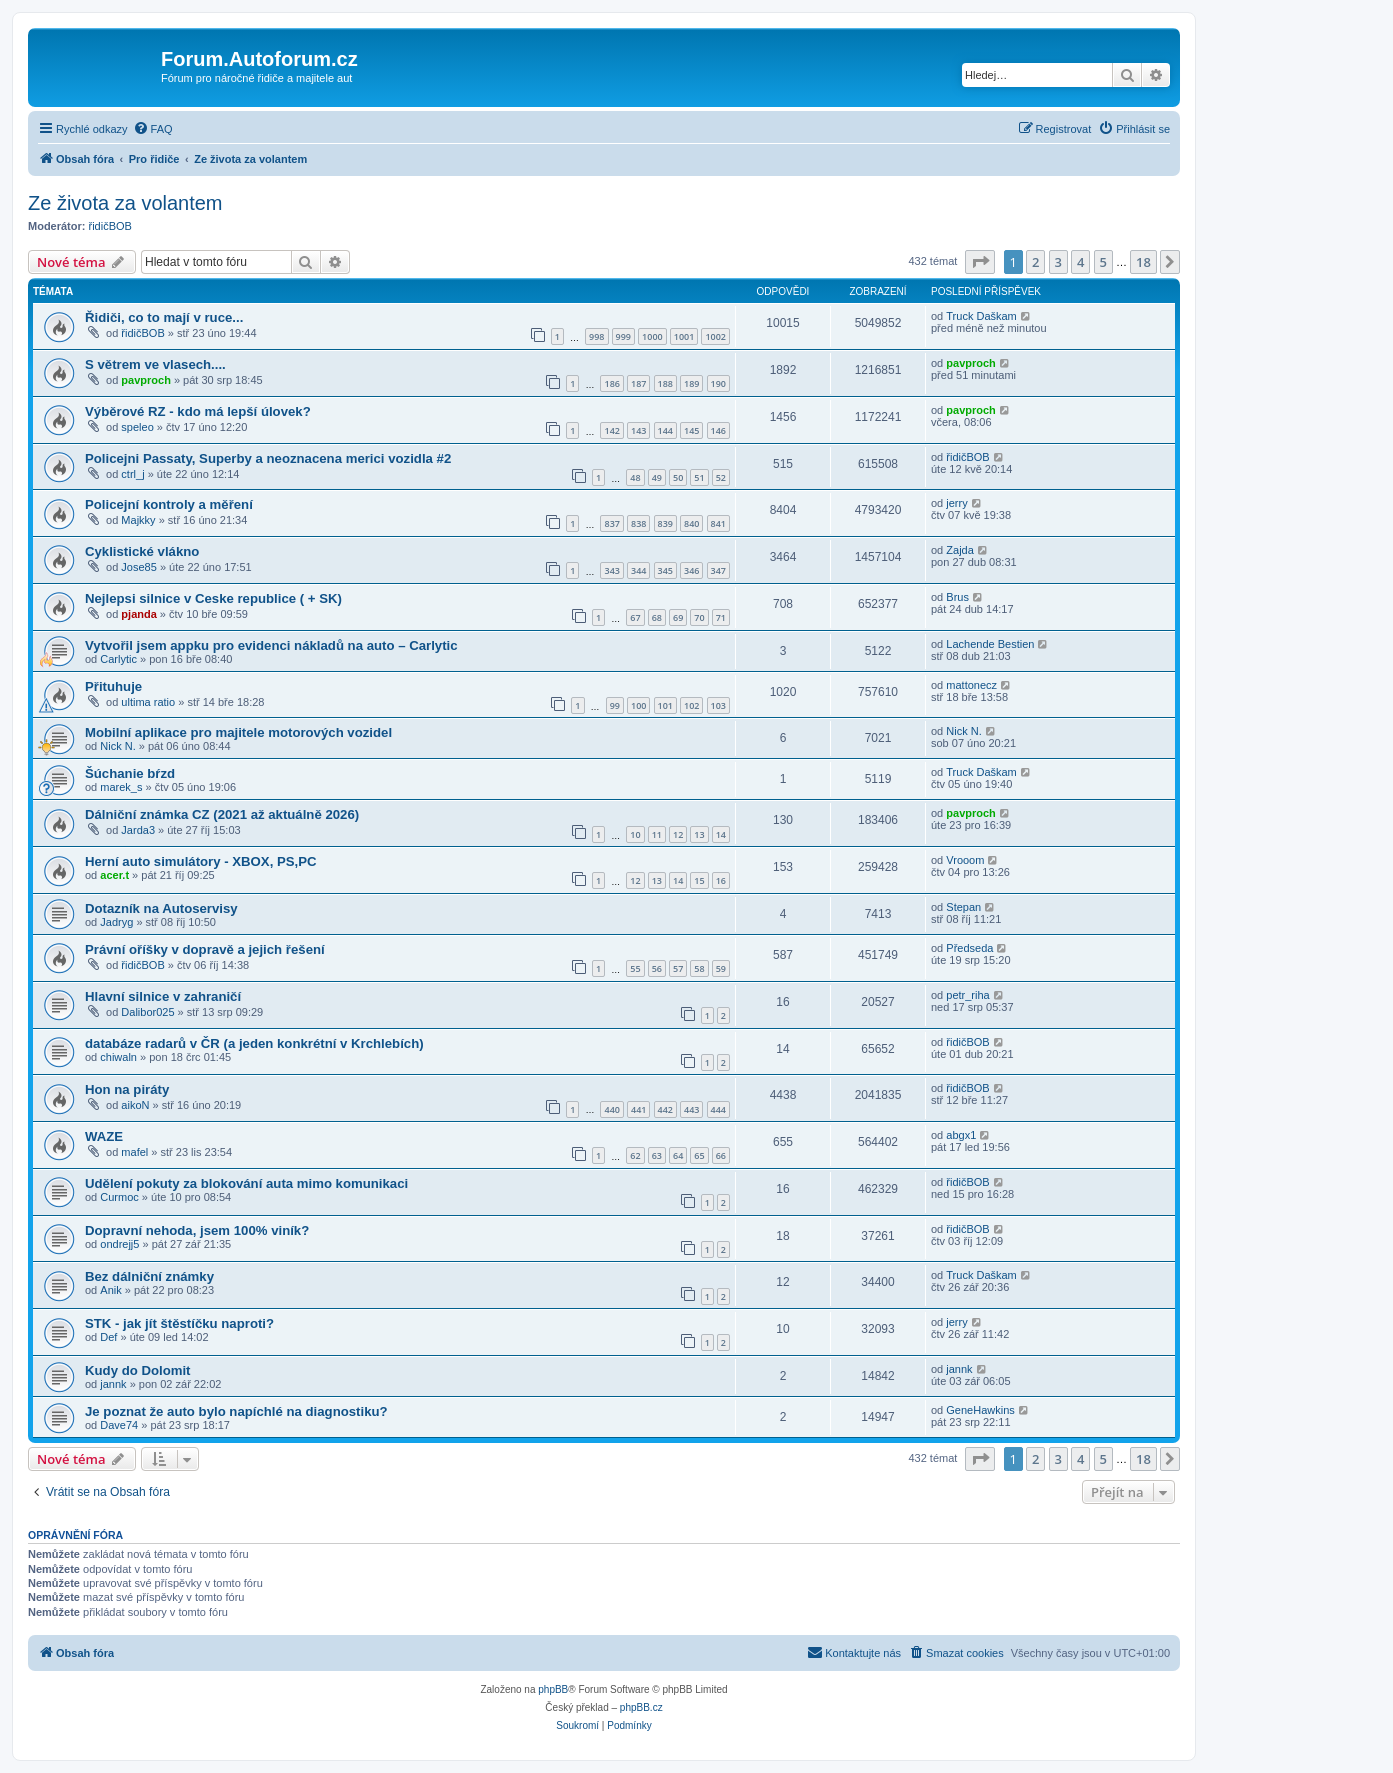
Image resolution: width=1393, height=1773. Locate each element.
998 (596, 336)
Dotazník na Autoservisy (161, 908)
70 (699, 617)
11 (657, 834)
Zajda (960, 550)
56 (657, 968)
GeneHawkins (980, 1410)
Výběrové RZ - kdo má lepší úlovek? (198, 411)
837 (611, 523)
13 (699, 834)
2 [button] (1035, 262)
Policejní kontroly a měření (169, 504)
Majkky (138, 520)
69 (678, 617)
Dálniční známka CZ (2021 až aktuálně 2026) (222, 814)
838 (638, 523)
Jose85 (138, 567)
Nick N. (117, 746)
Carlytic (118, 659)
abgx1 (961, 1135)
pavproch (146, 380)
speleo (137, 427)
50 (678, 477)
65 (699, 1155)
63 (657, 1155)
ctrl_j (132, 474)
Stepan (963, 907)
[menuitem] (153, 129)
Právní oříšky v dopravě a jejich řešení (205, 949)
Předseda (969, 948)
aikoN (135, 1105)
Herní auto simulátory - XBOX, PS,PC (201, 861)
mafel (134, 1152)
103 (718, 705)
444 (718, 1109)
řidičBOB (110, 226)
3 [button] (1058, 262)
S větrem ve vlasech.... (155, 364)
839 (665, 523)
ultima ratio (148, 702)
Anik (110, 1290)
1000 (652, 336)
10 (635, 834)
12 (678, 834)
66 (721, 1155)
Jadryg (116, 922)
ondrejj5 (119, 1244)
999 (623, 336)
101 (665, 705)
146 (718, 430)
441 (638, 1109)
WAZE (104, 1136)
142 (611, 430)
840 (691, 523)
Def (108, 1337)
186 (611, 383)
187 (638, 383)
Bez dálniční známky (149, 1276)
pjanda (138, 614)
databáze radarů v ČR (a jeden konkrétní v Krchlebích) (254, 1043)
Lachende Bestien (990, 644)
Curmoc (119, 1197)
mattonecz (971, 685)
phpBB (553, 1689)
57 (678, 968)
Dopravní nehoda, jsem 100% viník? (197, 1230)
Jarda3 (138, 830)
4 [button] (1080, 262)
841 (718, 523)
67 (635, 617)
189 (691, 383)
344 (638, 570)
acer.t (114, 875)
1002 (715, 336)
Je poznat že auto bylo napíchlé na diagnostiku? (236, 1411)
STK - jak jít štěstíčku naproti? (179, 1323)
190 (718, 383)
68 (657, 617)
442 (665, 1109)
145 (691, 430)
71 (721, 617)
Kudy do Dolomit (138, 1370)
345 (665, 570)
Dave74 (119, 1425)
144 (665, 430)
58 (699, 968)
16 (721, 880)
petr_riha (967, 995)
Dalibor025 (147, 1012)
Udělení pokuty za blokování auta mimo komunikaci (246, 1183)
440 (611, 1109)
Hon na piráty (127, 1089)
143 (638, 430)
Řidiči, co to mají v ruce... (164, 317)
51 (699, 477)
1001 (684, 336)
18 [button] (1143, 262)
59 (721, 968)
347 (718, 570)
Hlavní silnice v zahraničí (163, 996)
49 (657, 477)
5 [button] (1103, 262)
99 (615, 705)
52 (721, 477)
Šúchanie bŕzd (130, 773)
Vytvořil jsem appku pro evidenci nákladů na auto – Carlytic (271, 645)
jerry (956, 503)
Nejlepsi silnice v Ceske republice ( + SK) (213, 598)
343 (611, 570)
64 (678, 1155)
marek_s (121, 787)
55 (635, 968)
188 (665, 383)
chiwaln (118, 1057)
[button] (980, 262)
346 (691, 570)
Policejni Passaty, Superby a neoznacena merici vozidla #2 (268, 458)
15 (699, 880)
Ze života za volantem (125, 203)
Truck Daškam (981, 316)
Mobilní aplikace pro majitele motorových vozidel (238, 732)
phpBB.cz (641, 1707)
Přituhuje (113, 686)
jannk (113, 1384)
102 (691, 705)
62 (635, 1155)
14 (721, 834)
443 (691, 1109)
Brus (957, 597)
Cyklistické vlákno (142, 551)
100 (638, 705)
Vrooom (965, 860)
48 (635, 477)
